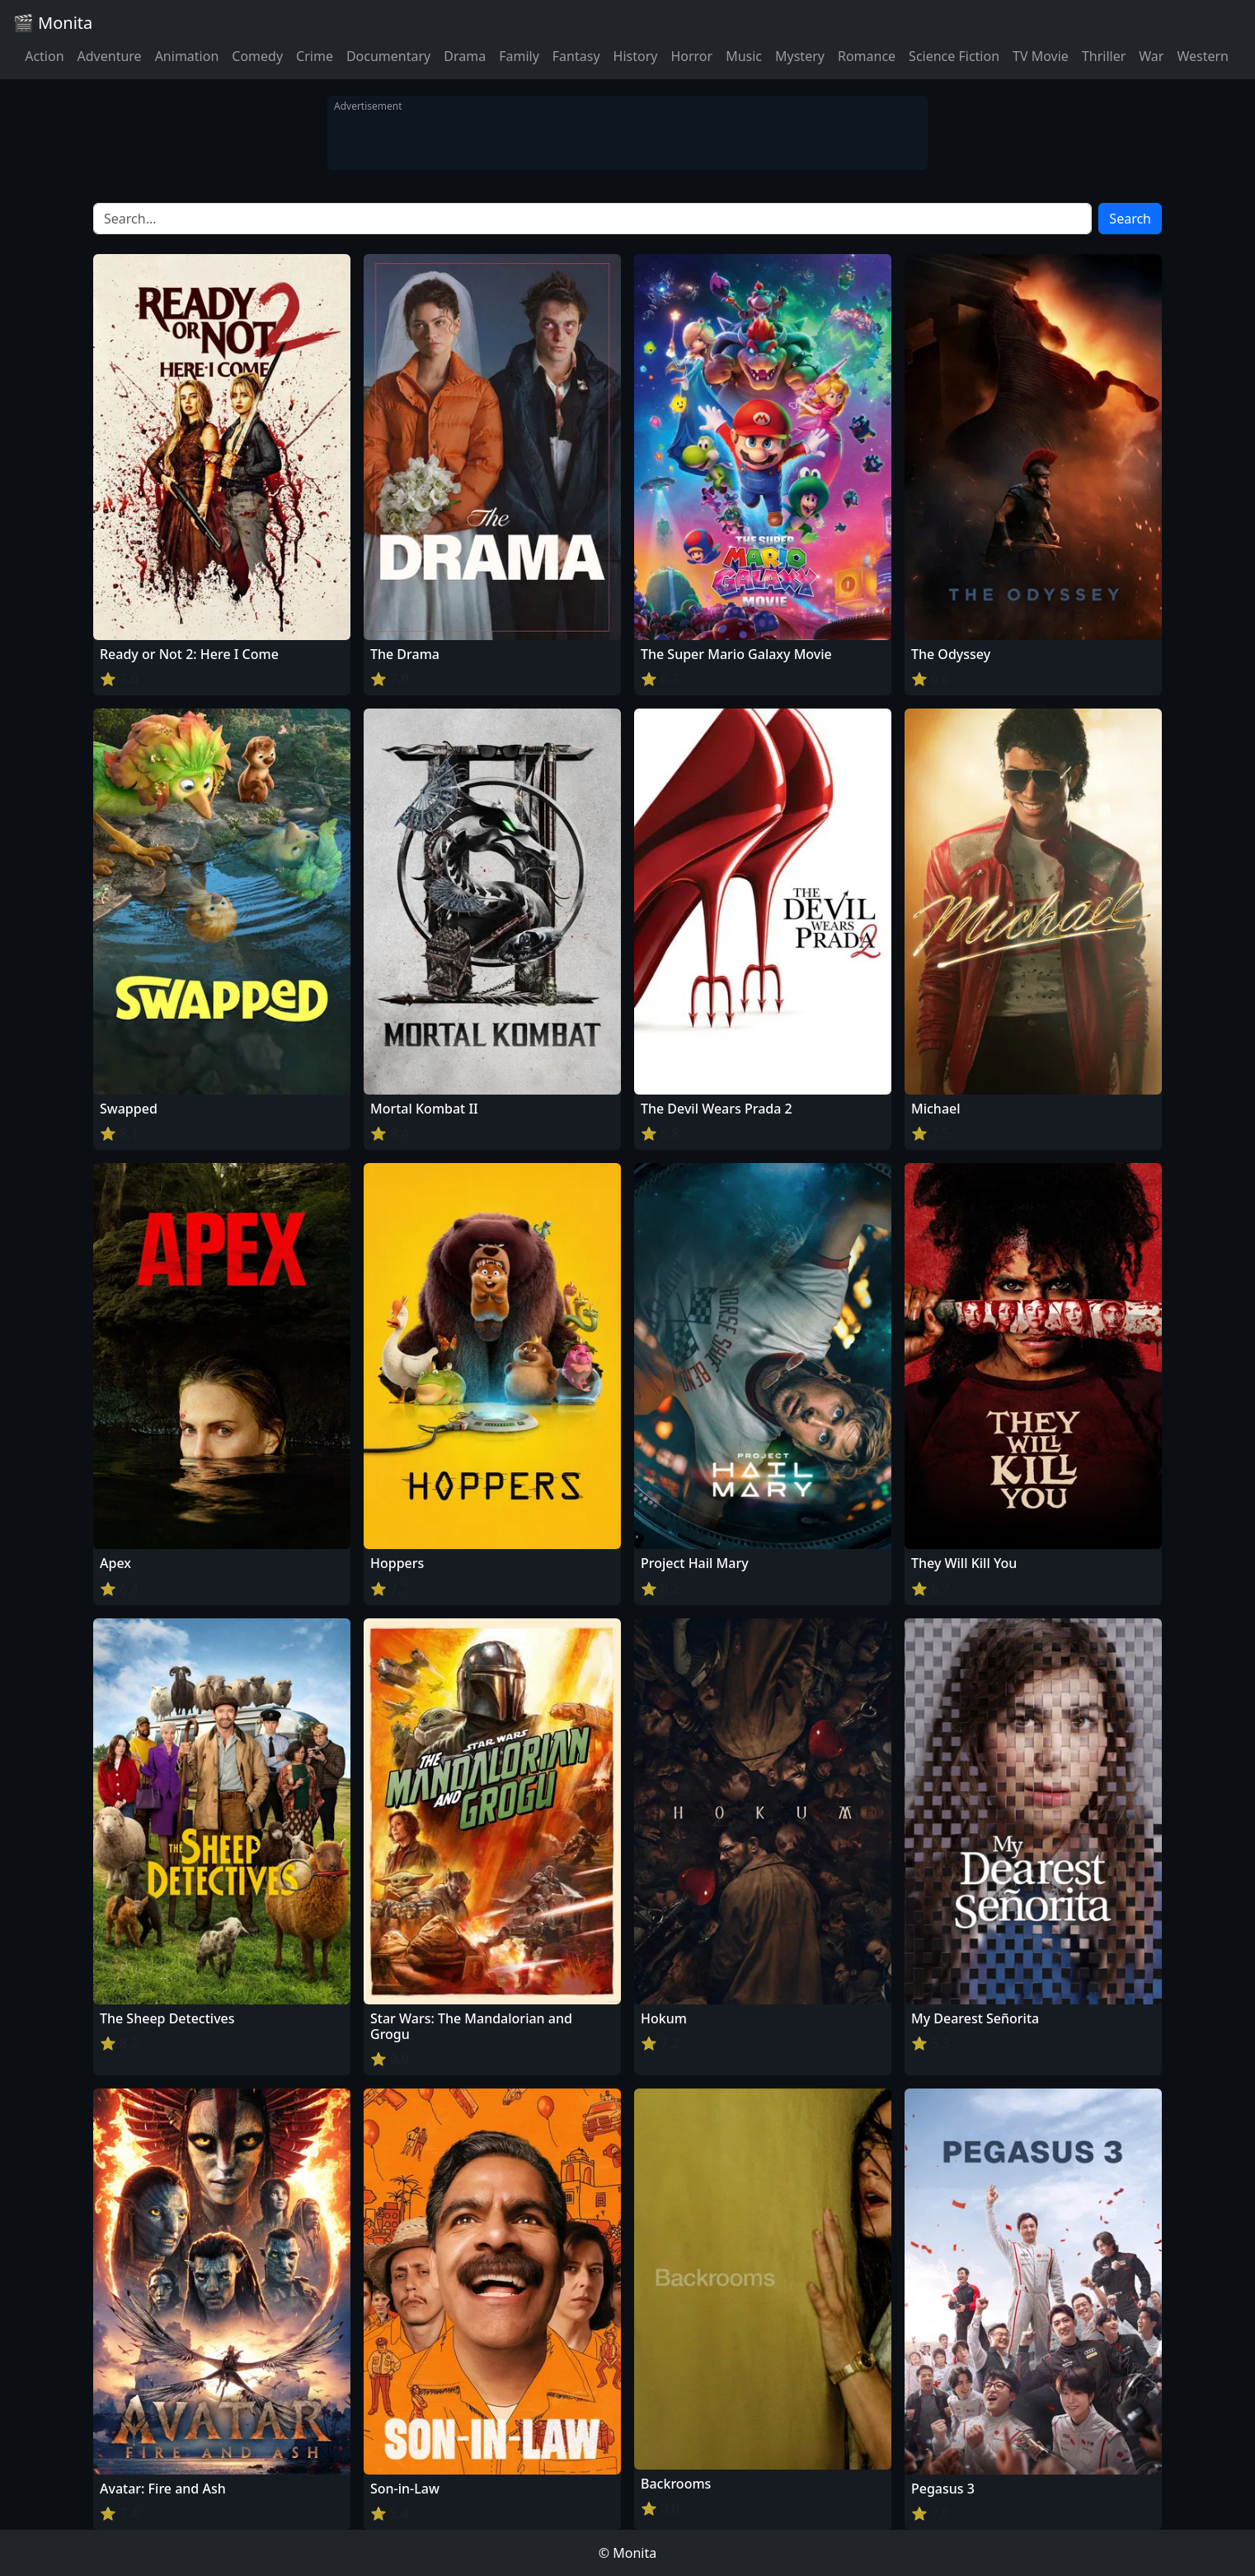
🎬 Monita (52, 23)
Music (744, 56)
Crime (314, 56)
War (1151, 56)
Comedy (257, 56)
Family (519, 56)
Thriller (1104, 56)
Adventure (110, 56)
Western (1203, 56)
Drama (465, 56)
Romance (866, 56)
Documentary (388, 56)
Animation (187, 56)
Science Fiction (954, 56)
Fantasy (576, 56)
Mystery (800, 56)
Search (1130, 219)
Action (44, 56)
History (635, 56)
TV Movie (1041, 56)
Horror (691, 56)
